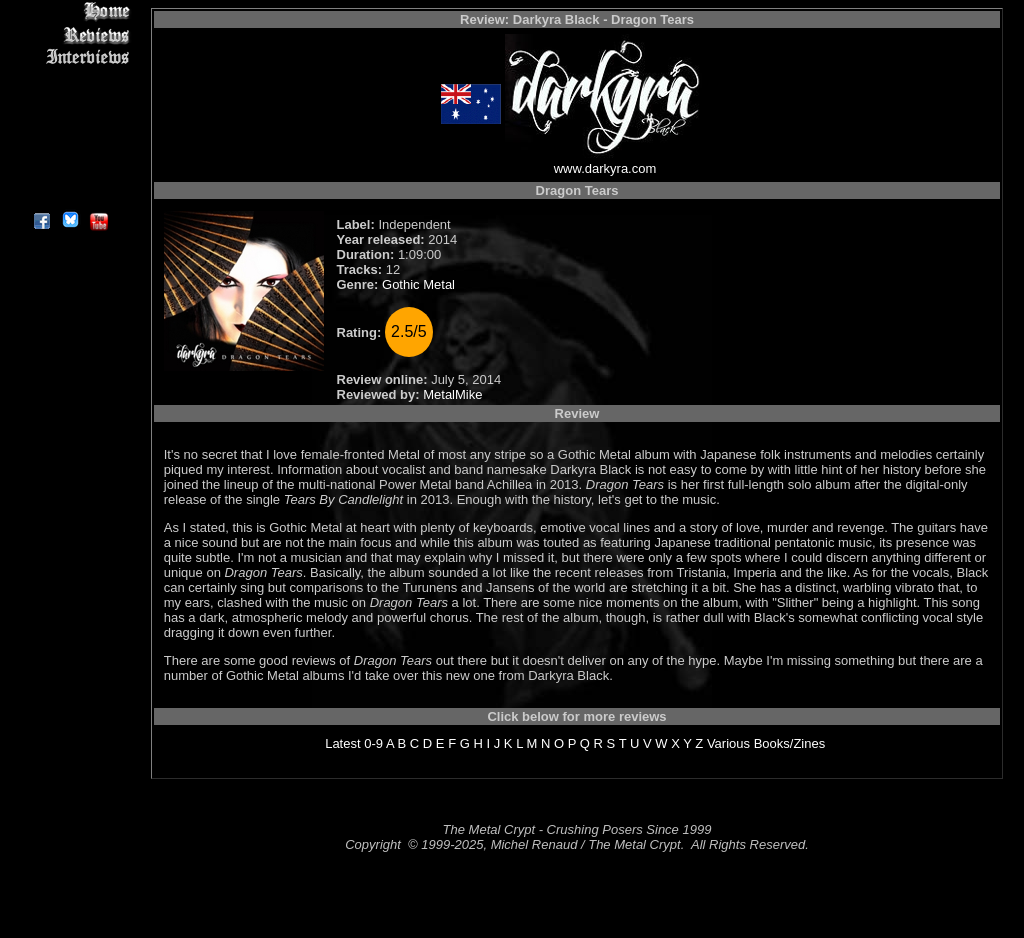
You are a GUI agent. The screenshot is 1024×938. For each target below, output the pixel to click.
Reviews (69, 34)
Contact (69, 172)
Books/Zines (790, 743)
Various (728, 743)
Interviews (69, 57)
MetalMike (452, 394)
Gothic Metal (418, 284)
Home (69, 11)
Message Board (69, 103)
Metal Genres (69, 126)
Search (69, 149)
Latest (342, 743)
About (69, 195)
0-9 (373, 743)
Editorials (69, 80)
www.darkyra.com (605, 168)
